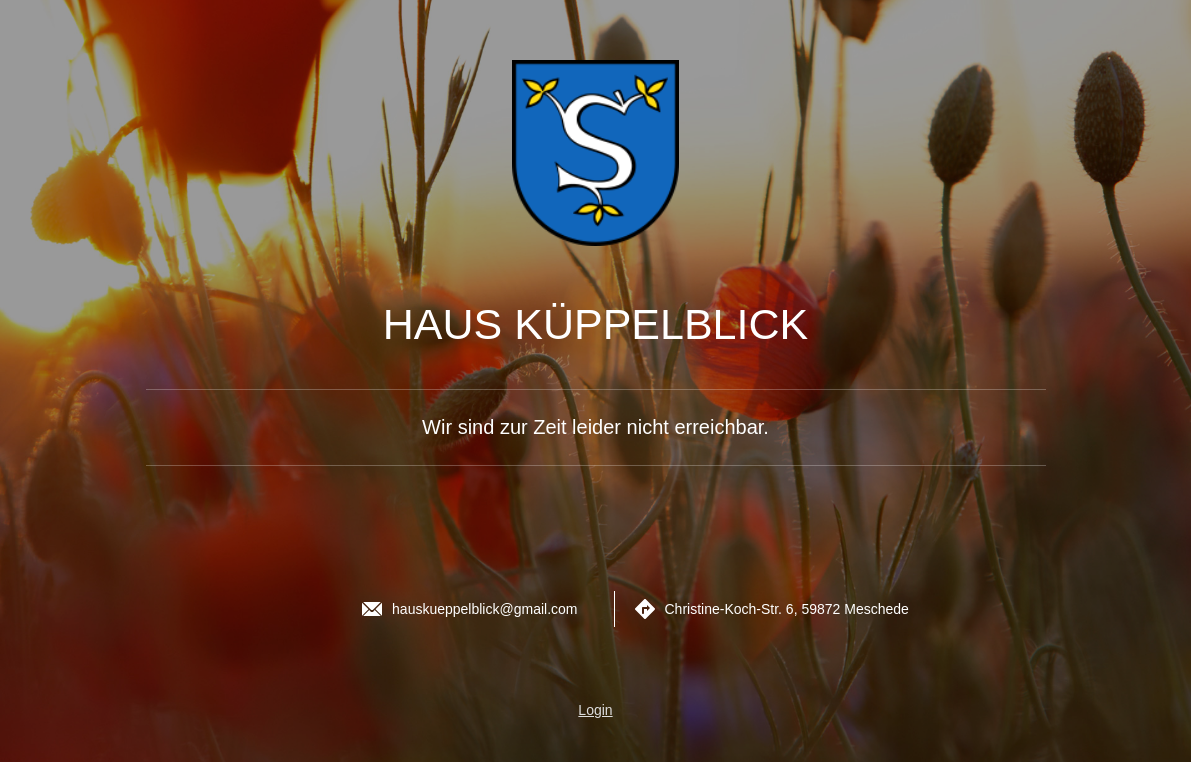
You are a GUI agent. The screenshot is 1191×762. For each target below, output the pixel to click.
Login (595, 710)
